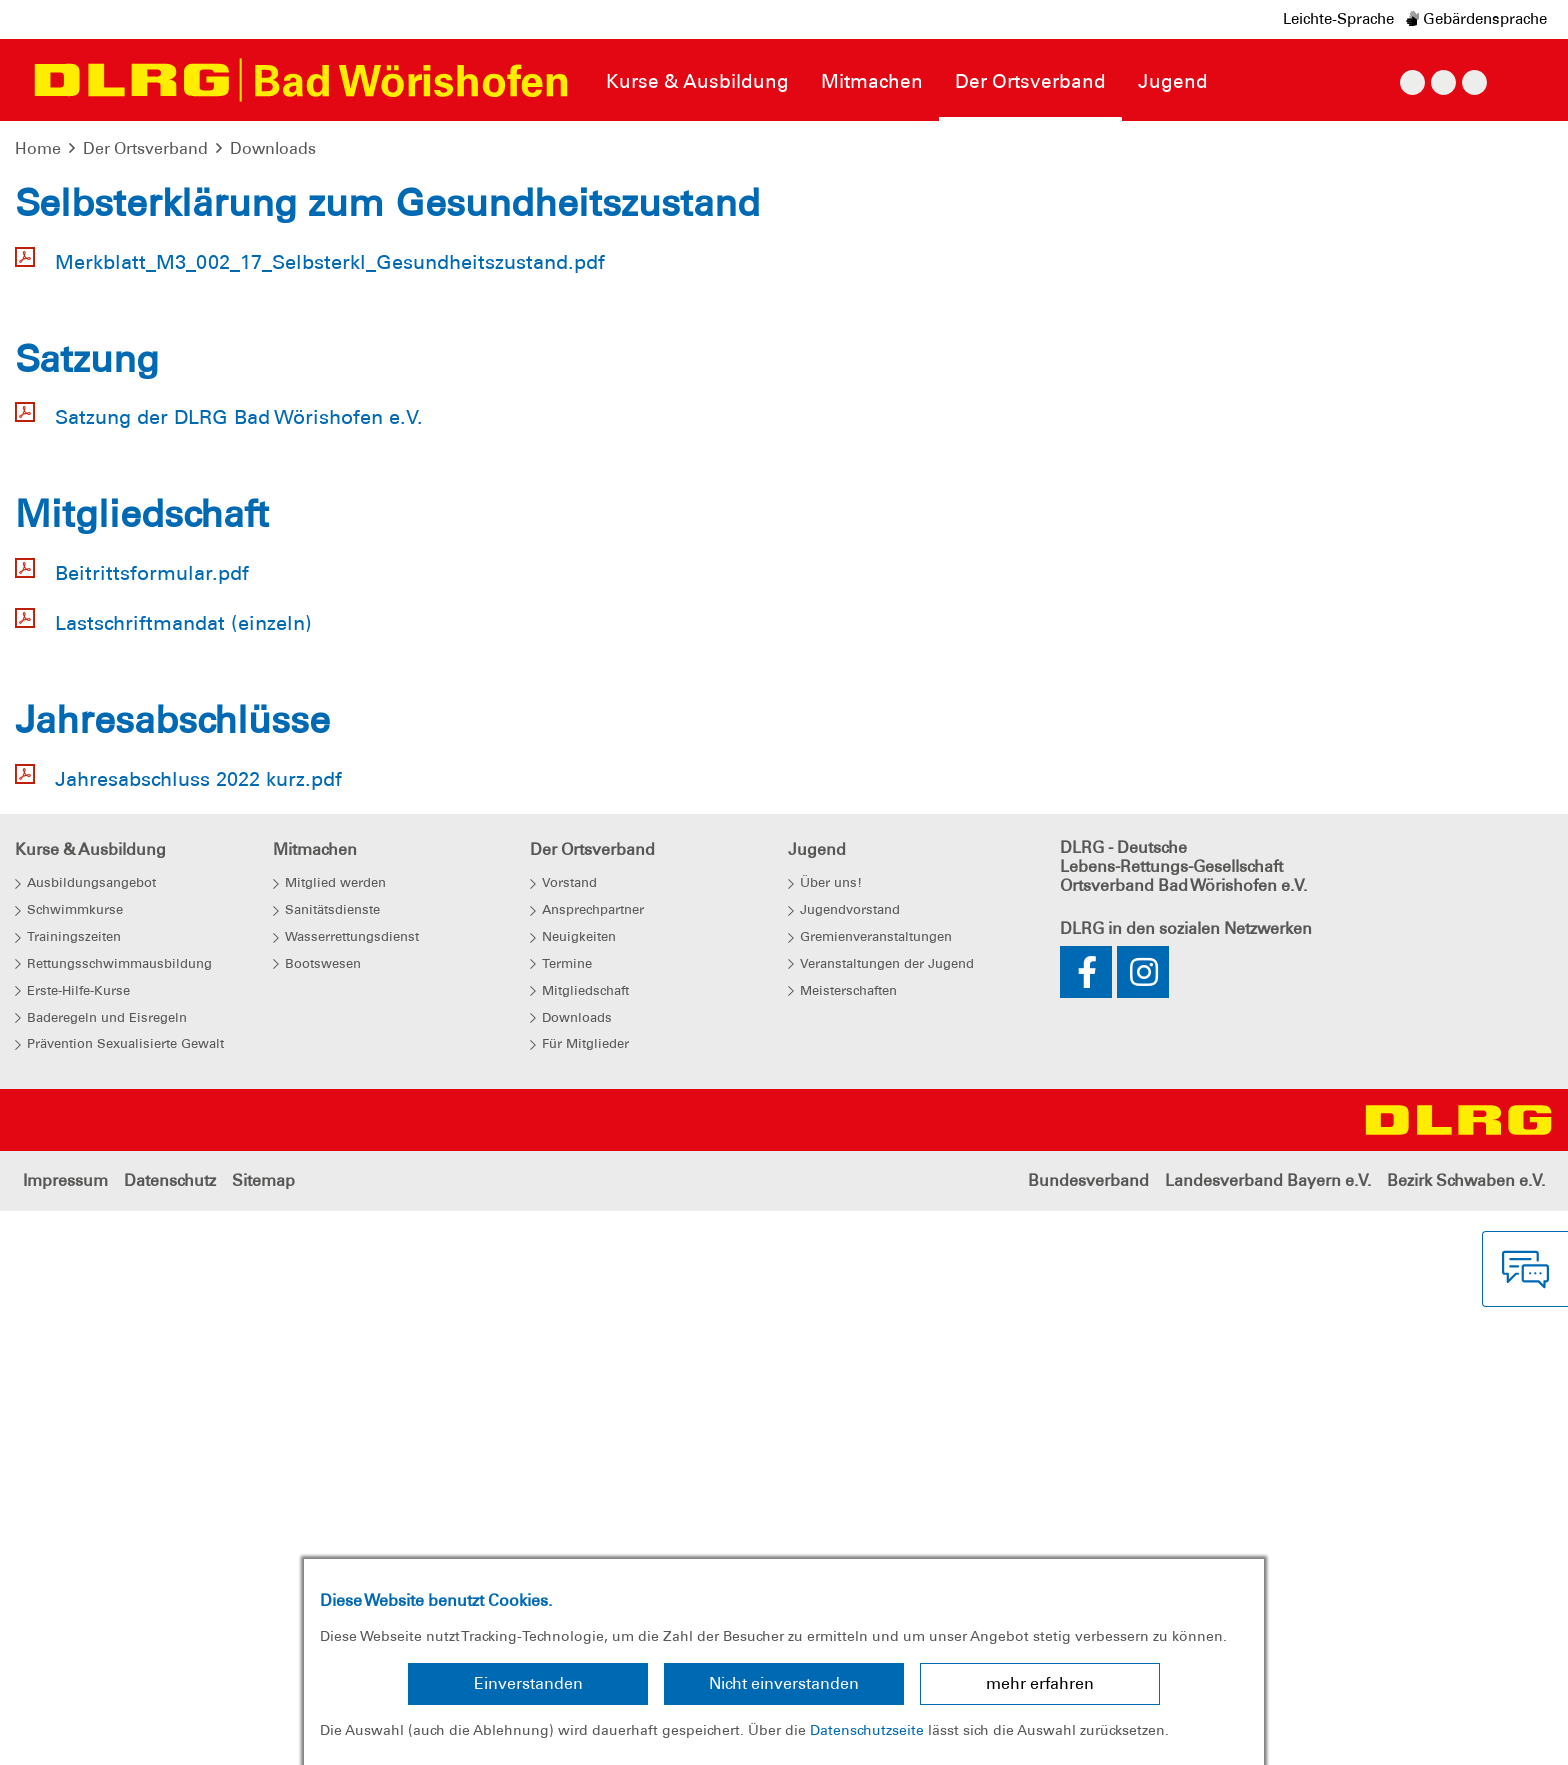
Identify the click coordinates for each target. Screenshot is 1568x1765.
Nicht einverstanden (784, 1683)
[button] (117, 490)
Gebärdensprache (1476, 19)
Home (38, 148)
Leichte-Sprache (1338, 19)
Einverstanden (528, 1683)
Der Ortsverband (145, 148)
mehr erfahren (1040, 1683)
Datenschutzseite (867, 1730)
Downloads (273, 148)
